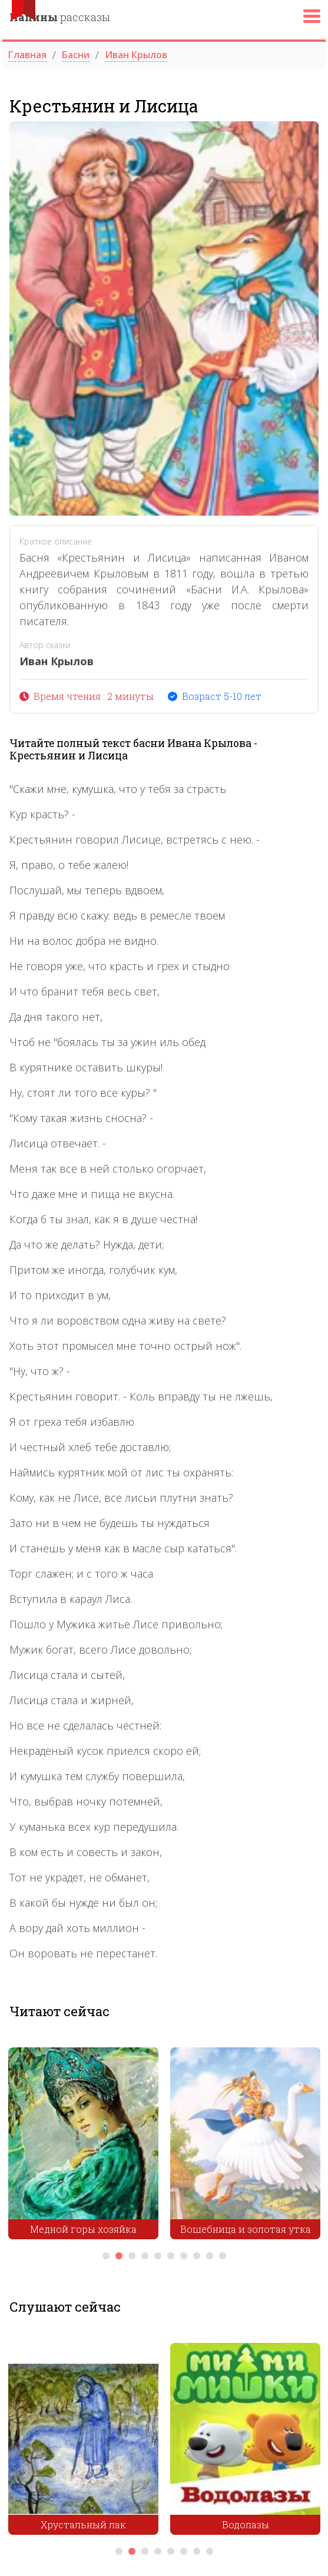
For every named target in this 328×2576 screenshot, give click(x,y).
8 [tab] (196, 2255)
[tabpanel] (83, 2146)
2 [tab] (118, 2255)
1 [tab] (106, 2255)
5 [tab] (157, 2255)
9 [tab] (209, 2255)
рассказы (59, 17)
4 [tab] (144, 2255)
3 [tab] (131, 2255)
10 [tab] (222, 2255)
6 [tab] (170, 2255)
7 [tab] (183, 2255)
